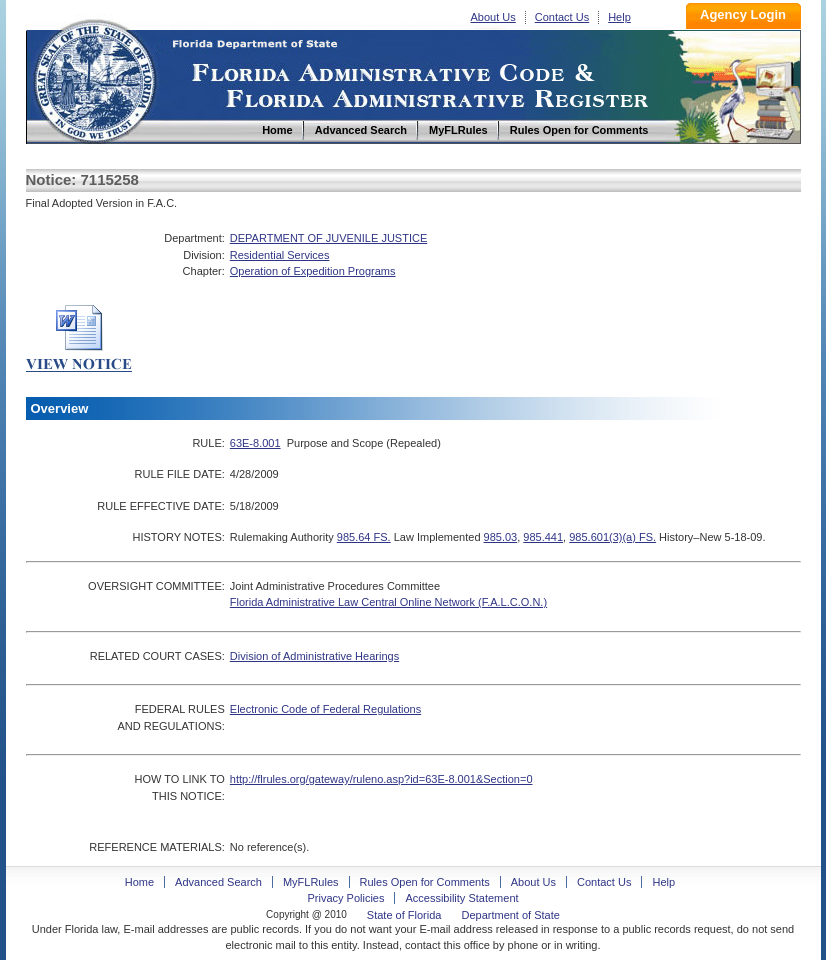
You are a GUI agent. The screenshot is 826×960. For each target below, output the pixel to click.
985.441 (543, 537)
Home (94, 78)
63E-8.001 (255, 443)
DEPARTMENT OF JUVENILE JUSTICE (328, 238)
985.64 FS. (364, 537)
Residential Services (280, 255)
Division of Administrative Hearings (314, 656)
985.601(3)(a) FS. (612, 537)
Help (619, 17)
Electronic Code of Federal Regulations (325, 709)
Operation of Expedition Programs (313, 271)
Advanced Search (218, 882)
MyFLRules (311, 882)
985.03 (501, 537)
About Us (493, 17)
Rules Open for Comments (425, 882)
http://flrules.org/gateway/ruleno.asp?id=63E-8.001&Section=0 (381, 779)
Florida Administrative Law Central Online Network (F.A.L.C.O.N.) (388, 602)
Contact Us (562, 17)
